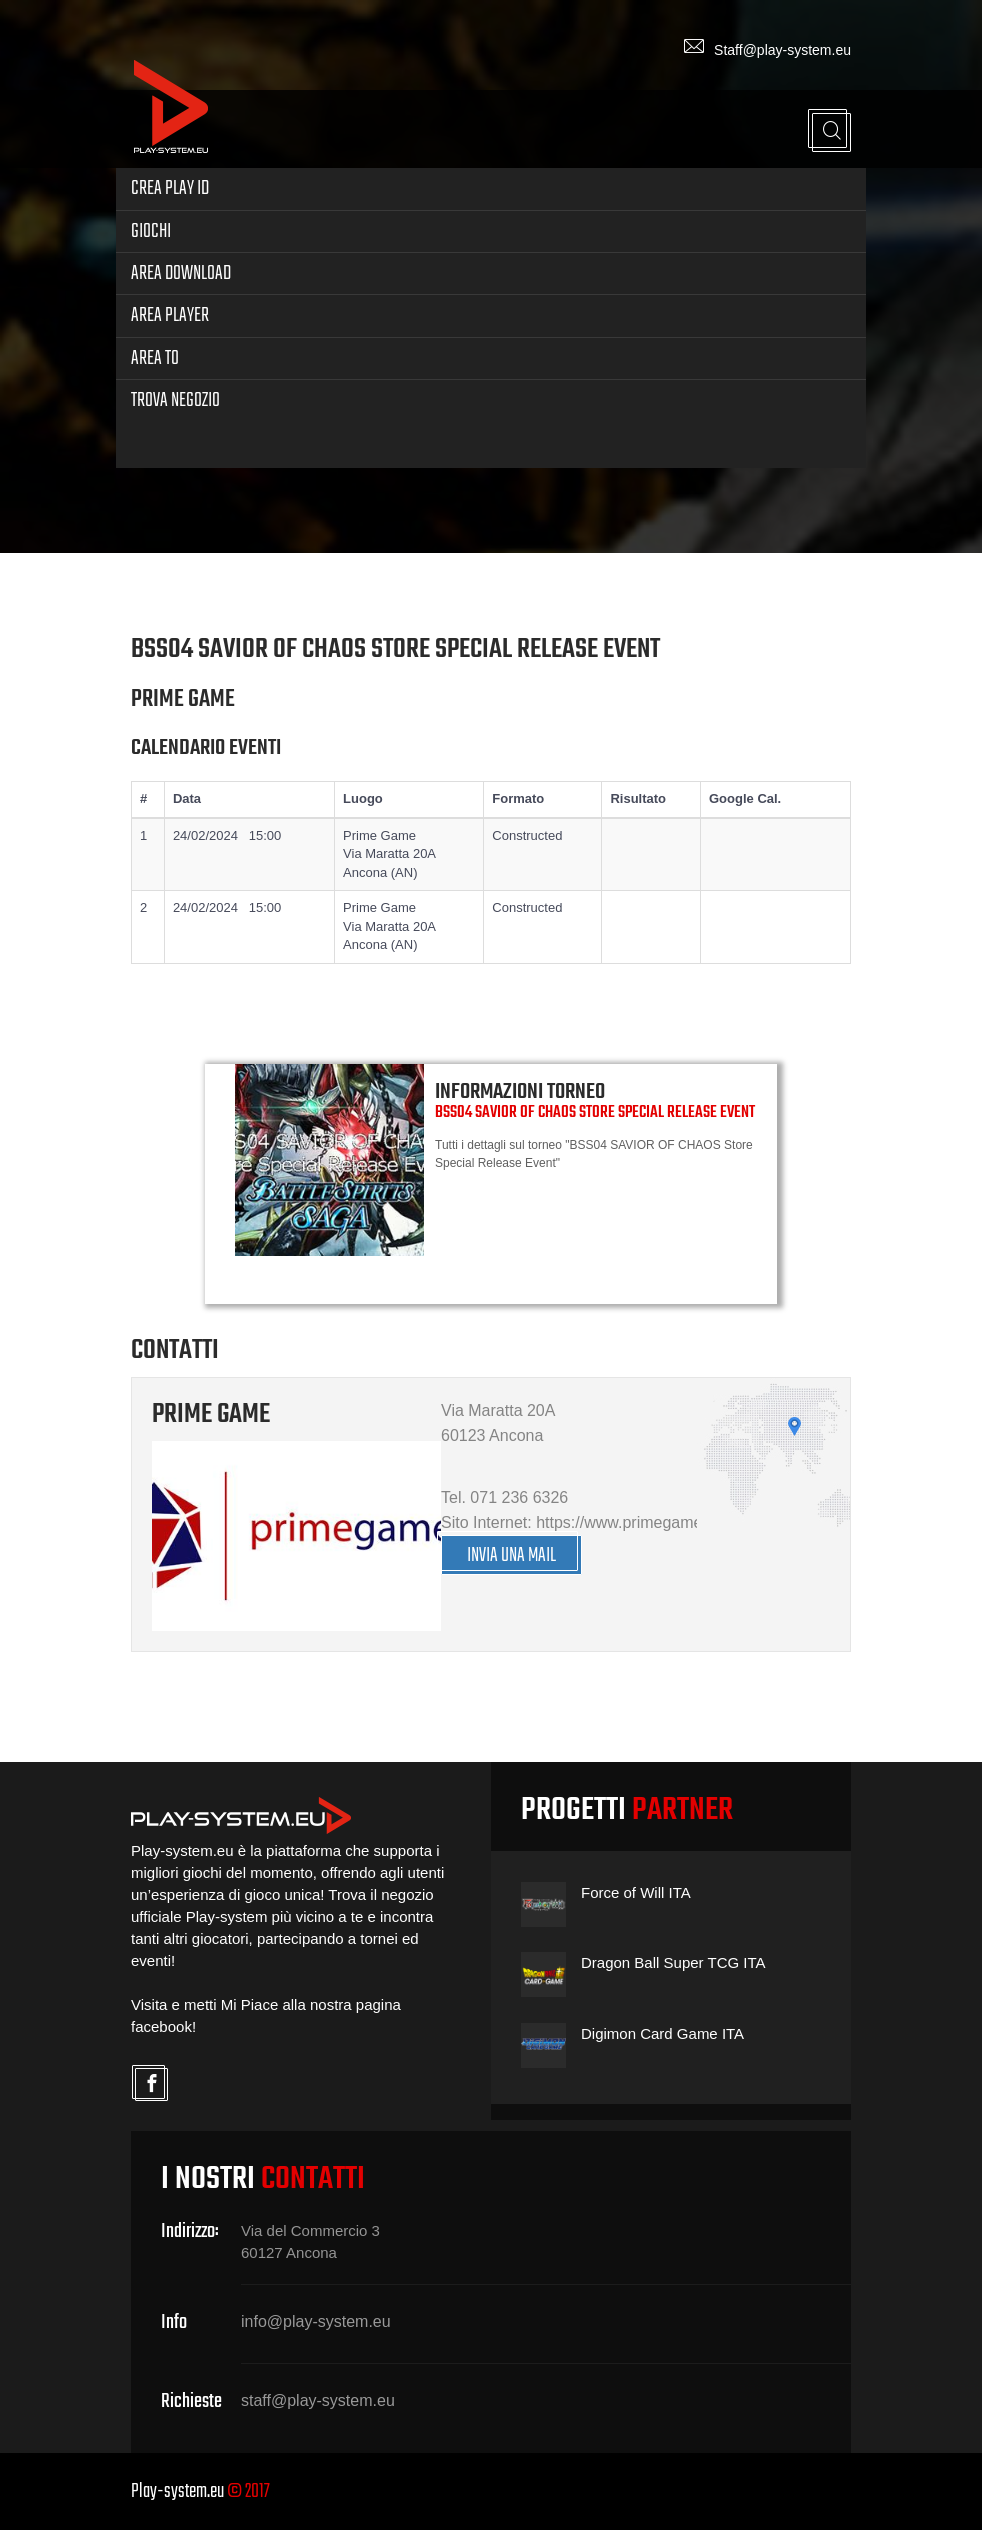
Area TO (155, 358)
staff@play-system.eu (318, 2400)
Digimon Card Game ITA (662, 2033)
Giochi (151, 231)
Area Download (181, 273)
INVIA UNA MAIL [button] (511, 1555)
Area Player (170, 315)
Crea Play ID (170, 188)
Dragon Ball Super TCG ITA (673, 1962)
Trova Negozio (175, 400)
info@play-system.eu (316, 2321)
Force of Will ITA (636, 1892)
